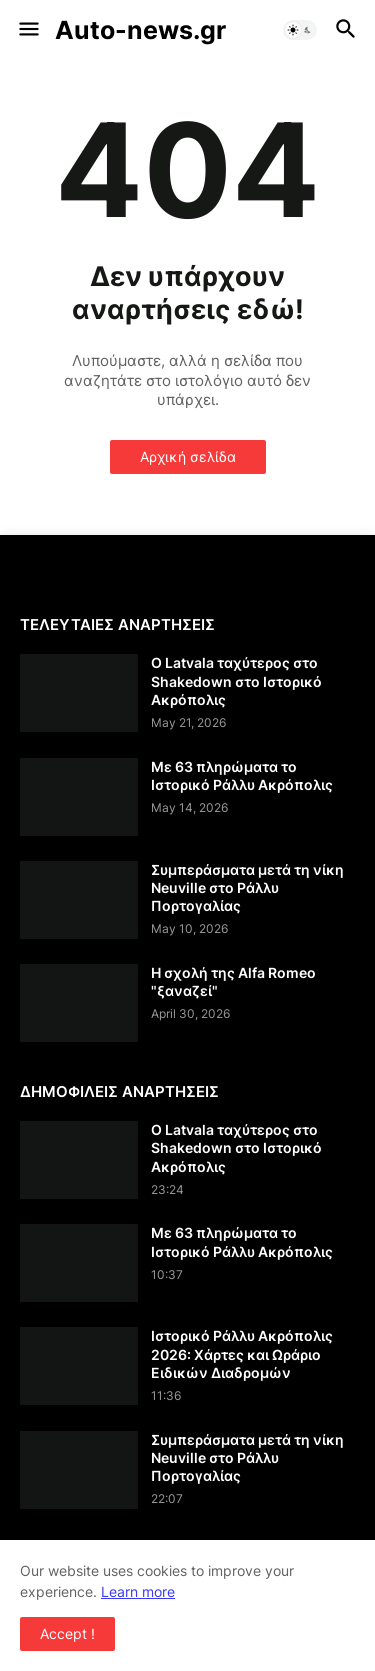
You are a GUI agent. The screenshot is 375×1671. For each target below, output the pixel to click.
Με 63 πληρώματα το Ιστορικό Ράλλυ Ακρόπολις (242, 775)
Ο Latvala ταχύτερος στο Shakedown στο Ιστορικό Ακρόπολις (236, 680)
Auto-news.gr (140, 30)
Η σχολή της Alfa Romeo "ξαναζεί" (233, 981)
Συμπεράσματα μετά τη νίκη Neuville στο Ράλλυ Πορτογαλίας (247, 887)
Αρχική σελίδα (188, 456)
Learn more (138, 1591)
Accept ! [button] (67, 1633)
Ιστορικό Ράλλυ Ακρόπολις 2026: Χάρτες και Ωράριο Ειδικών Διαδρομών (242, 1353)
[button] (27, 30)
